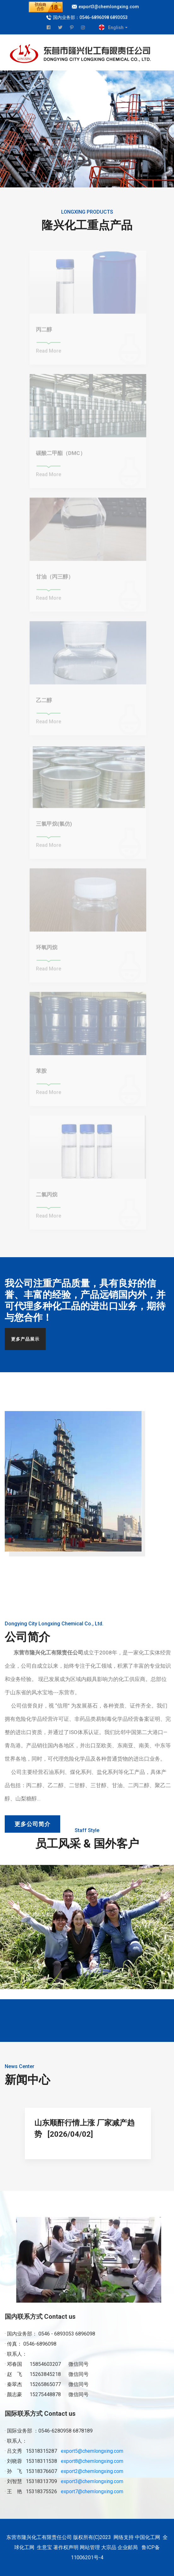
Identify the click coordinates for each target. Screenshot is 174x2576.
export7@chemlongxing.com (92, 2491)
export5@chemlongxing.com (92, 2451)
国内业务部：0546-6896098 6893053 (90, 17)
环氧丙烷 (46, 950)
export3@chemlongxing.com (108, 6)
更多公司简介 (32, 1824)
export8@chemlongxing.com (92, 2461)
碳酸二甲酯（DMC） (60, 455)
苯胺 (41, 1073)
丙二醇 (44, 332)
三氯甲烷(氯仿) (54, 826)
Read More (48, 353)
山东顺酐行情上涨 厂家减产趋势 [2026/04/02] (84, 2128)
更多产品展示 (25, 1339)
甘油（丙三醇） (54, 579)
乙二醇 (44, 702)
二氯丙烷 (46, 1197)
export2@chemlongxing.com (92, 2471)
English (116, 27)
